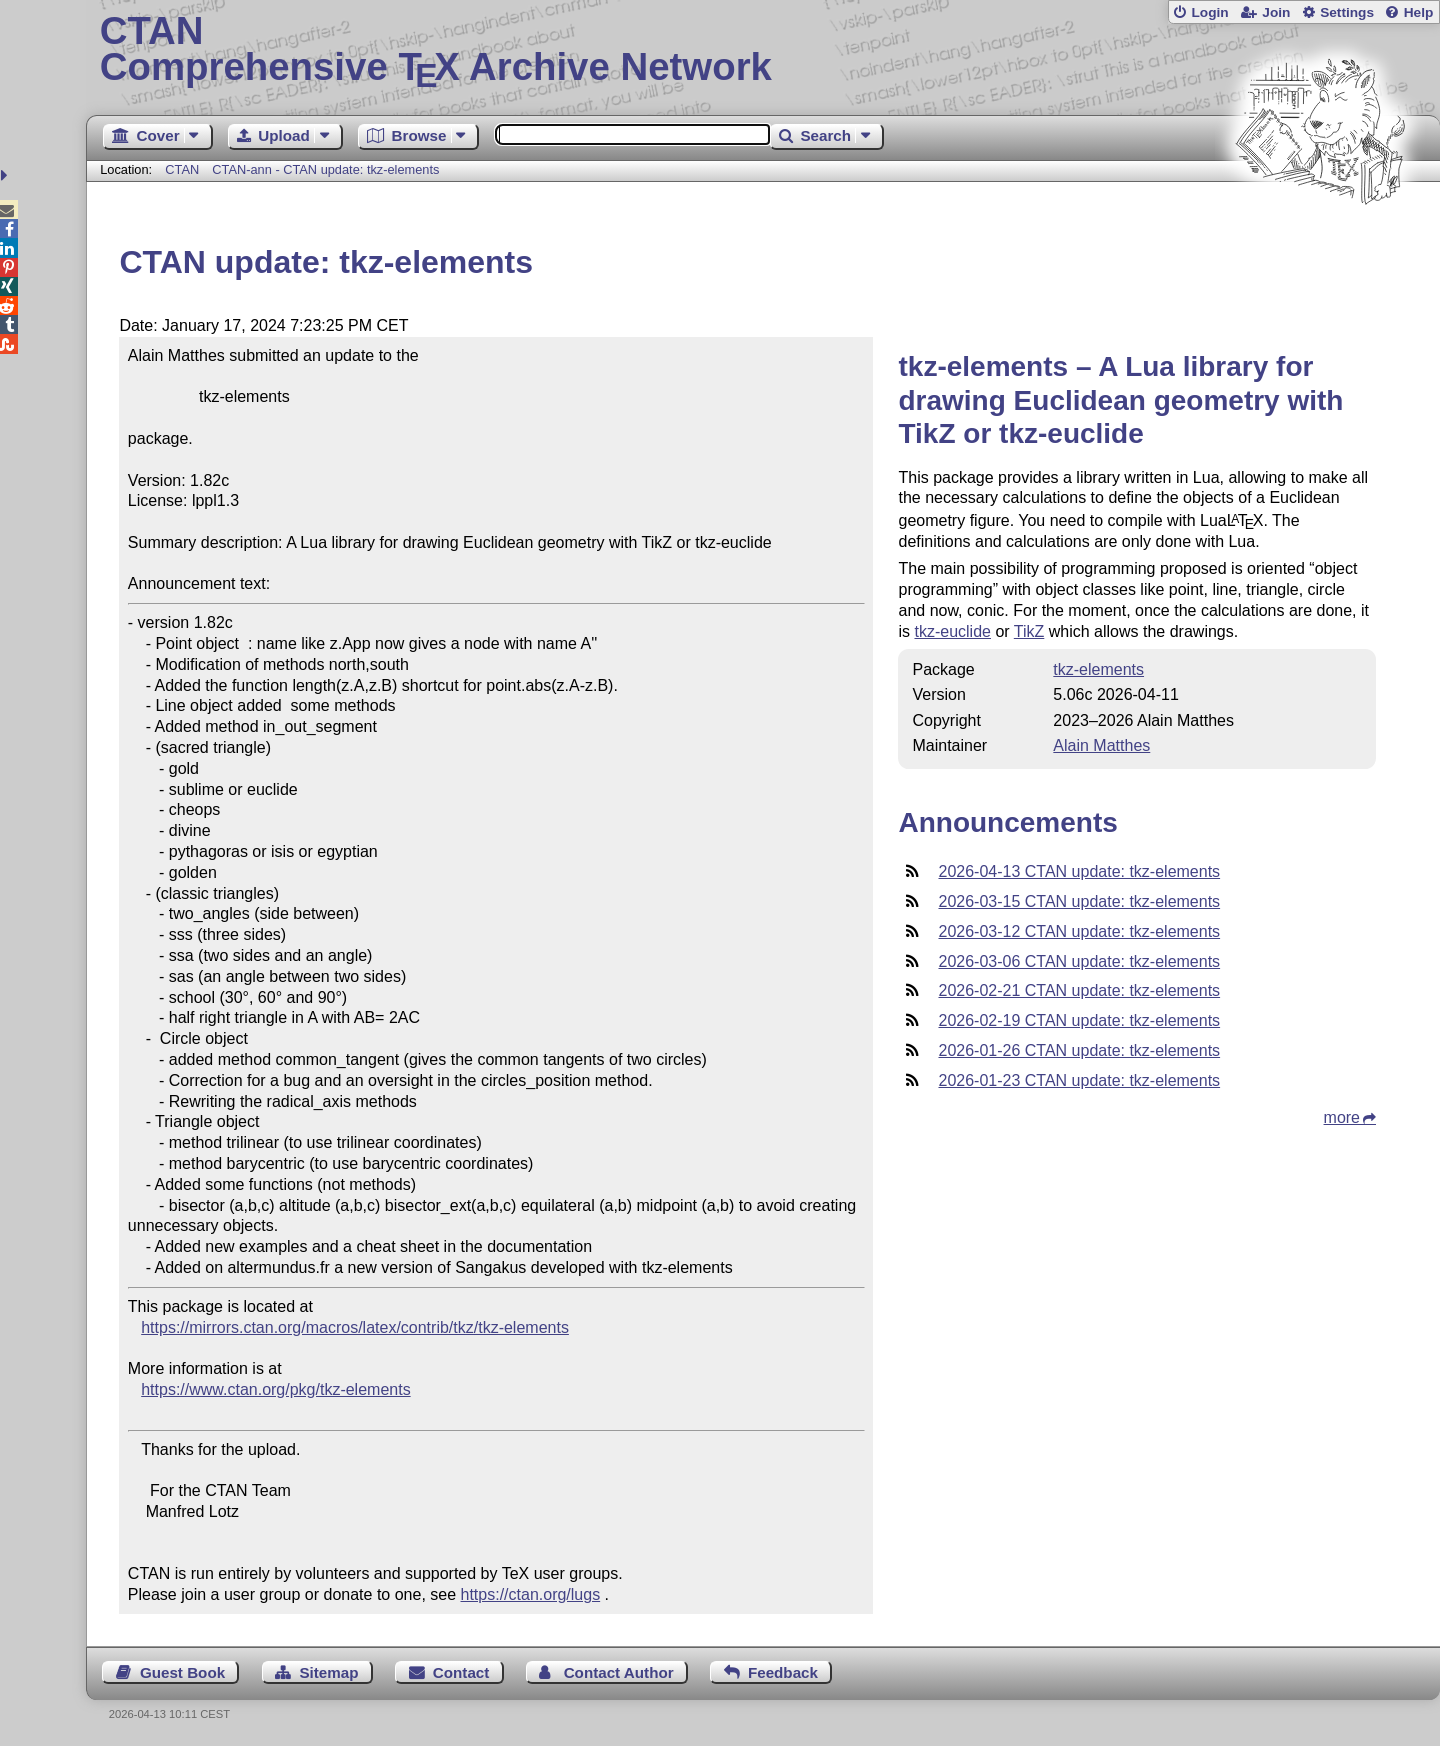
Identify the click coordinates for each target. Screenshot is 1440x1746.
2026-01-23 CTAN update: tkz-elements (1079, 1080)
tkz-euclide (952, 631)
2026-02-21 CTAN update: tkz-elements (1079, 990)
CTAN (182, 169)
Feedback (783, 1672)
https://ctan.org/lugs (531, 1594)
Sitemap (328, 1672)
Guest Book (182, 1672)
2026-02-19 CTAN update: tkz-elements (1079, 1020)
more (1342, 1117)
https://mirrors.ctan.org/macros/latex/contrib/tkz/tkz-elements (355, 1327)
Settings (1347, 12)
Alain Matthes (1101, 745)
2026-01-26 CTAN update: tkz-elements (1079, 1050)
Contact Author (619, 1672)
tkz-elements (1098, 669)
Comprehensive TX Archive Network (763, 50)
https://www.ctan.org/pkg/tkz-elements (275, 1389)
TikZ (1029, 631)
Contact (461, 1672)
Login (1209, 12)
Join (1276, 12)
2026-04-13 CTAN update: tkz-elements (1079, 871)
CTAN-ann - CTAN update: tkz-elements (325, 169)
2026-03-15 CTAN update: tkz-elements (1079, 901)
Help (1419, 12)
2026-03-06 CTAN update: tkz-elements (1079, 961)
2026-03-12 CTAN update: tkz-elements (1079, 931)
